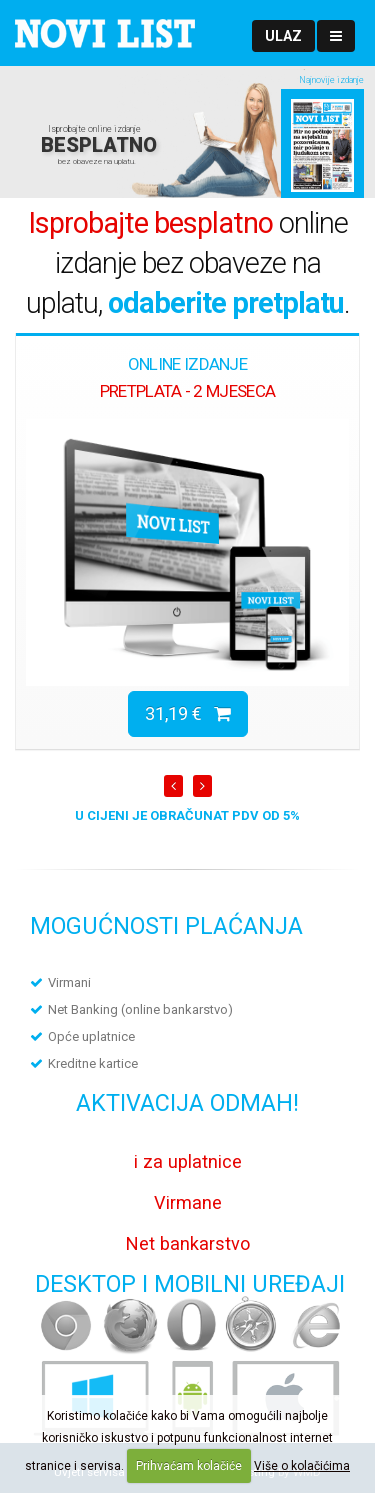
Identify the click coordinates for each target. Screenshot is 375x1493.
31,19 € (188, 713)
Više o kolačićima (302, 1466)
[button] (283, 36)
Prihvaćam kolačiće (189, 1466)
